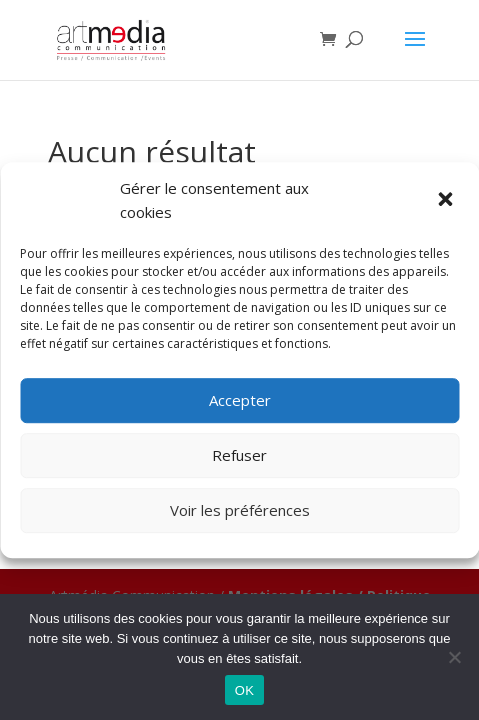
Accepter (240, 400)
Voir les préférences (240, 510)
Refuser (239, 455)
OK (244, 690)
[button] (447, 201)
